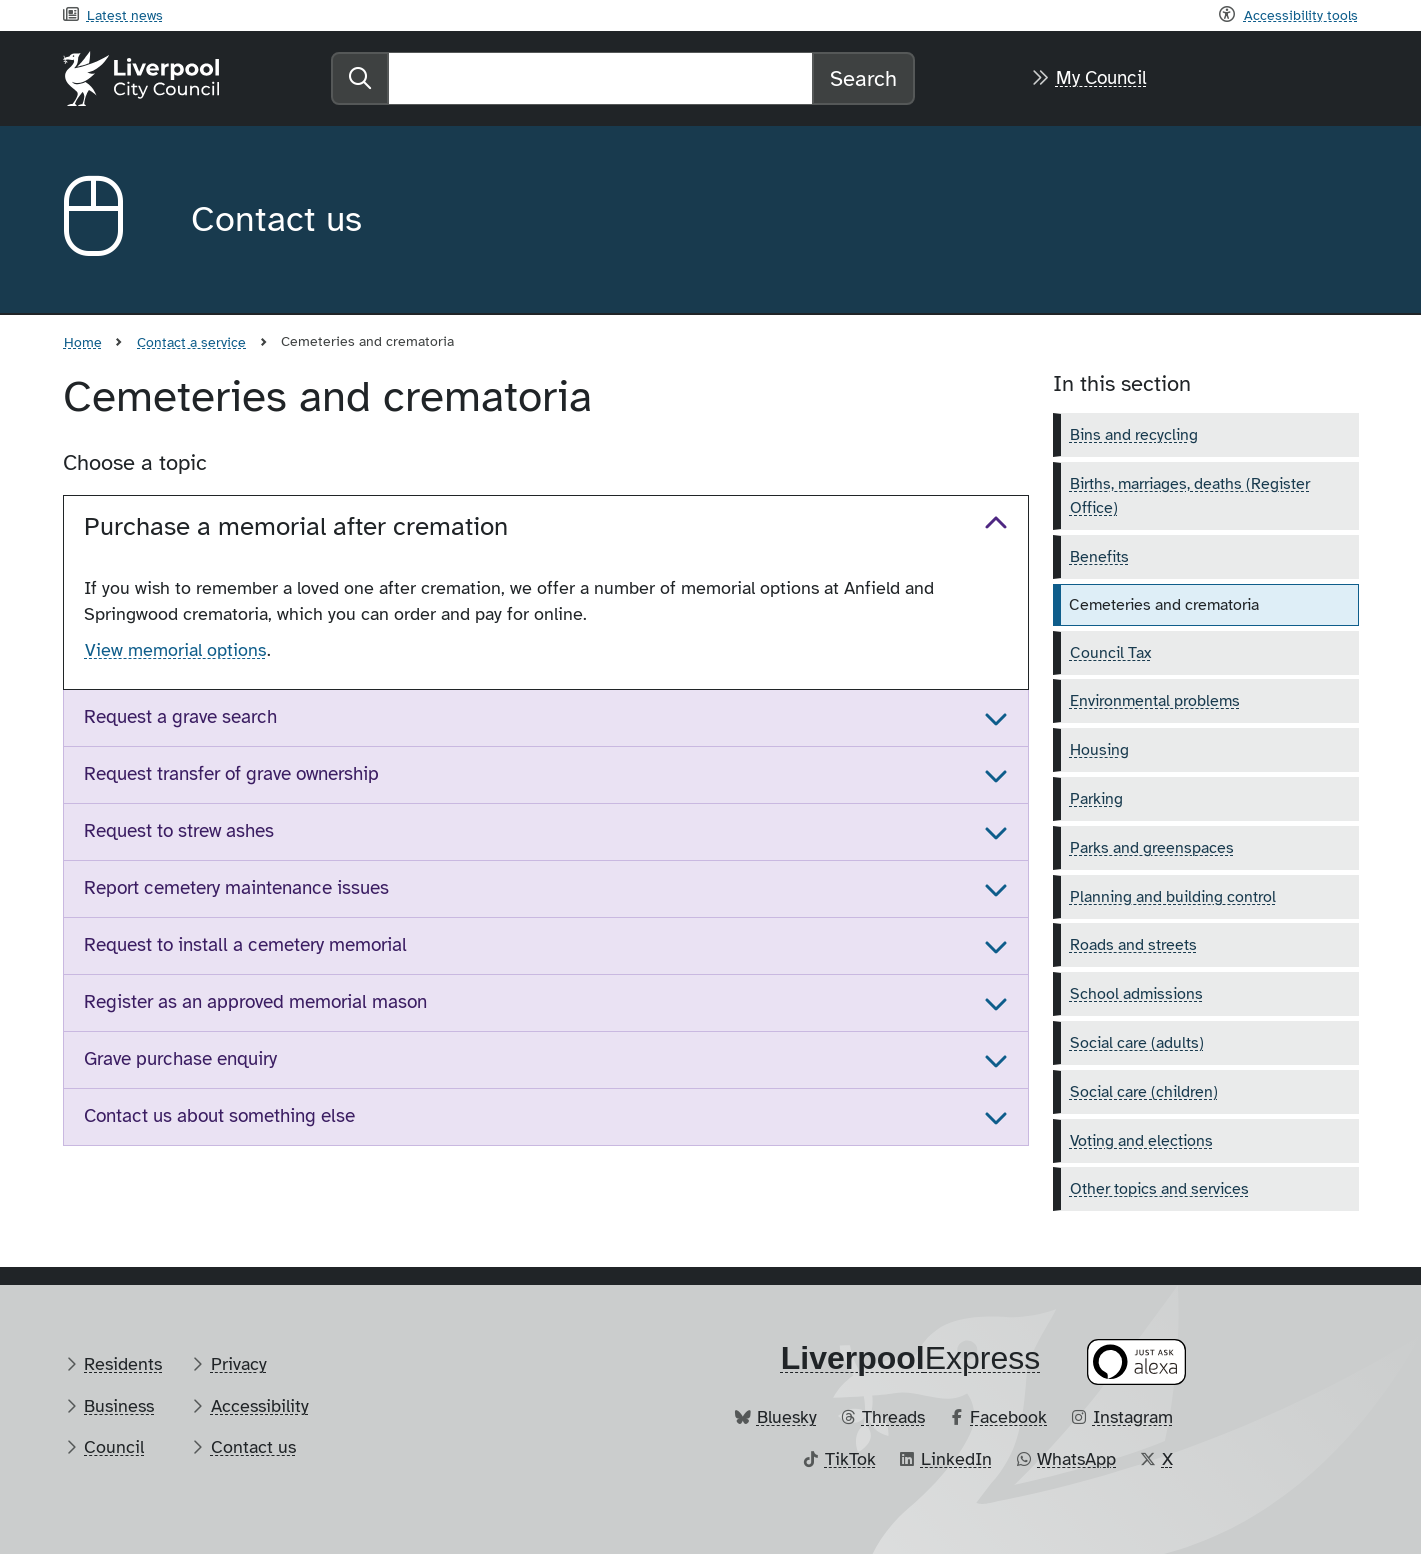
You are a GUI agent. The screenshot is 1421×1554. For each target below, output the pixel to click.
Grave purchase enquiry (180, 1059)
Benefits (1099, 557)
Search (863, 78)
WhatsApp (1076, 1459)
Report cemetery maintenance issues (236, 888)
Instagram (1133, 1417)
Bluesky (787, 1417)
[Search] (600, 78)
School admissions (1136, 994)
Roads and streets (1133, 945)
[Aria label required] (111, 220)
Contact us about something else (219, 1116)
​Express (911, 1358)
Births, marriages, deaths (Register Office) (1190, 496)
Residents (123, 1364)
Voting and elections (1141, 1141)
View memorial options (175, 650)
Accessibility (260, 1406)
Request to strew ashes (179, 831)
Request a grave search (180, 717)
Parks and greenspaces (1152, 848)
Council (114, 1447)
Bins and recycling (1134, 435)
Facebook (1008, 1417)
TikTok (850, 1459)
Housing (1099, 750)
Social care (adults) (1137, 1043)
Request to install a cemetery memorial (245, 945)
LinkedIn (956, 1459)
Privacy (239, 1364)
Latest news (125, 15)
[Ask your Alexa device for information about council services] (1136, 1361)
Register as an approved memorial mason (255, 1002)
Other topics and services (1159, 1189)
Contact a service (191, 342)
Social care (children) (1144, 1092)
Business (119, 1406)
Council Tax (1110, 653)
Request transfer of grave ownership (231, 774)
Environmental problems (1155, 701)
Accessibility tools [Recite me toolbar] (1301, 15)
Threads (893, 1417)
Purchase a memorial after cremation (296, 526)
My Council (1101, 78)
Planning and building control (1173, 897)
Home (83, 342)
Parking (1096, 799)
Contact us (253, 1447)
